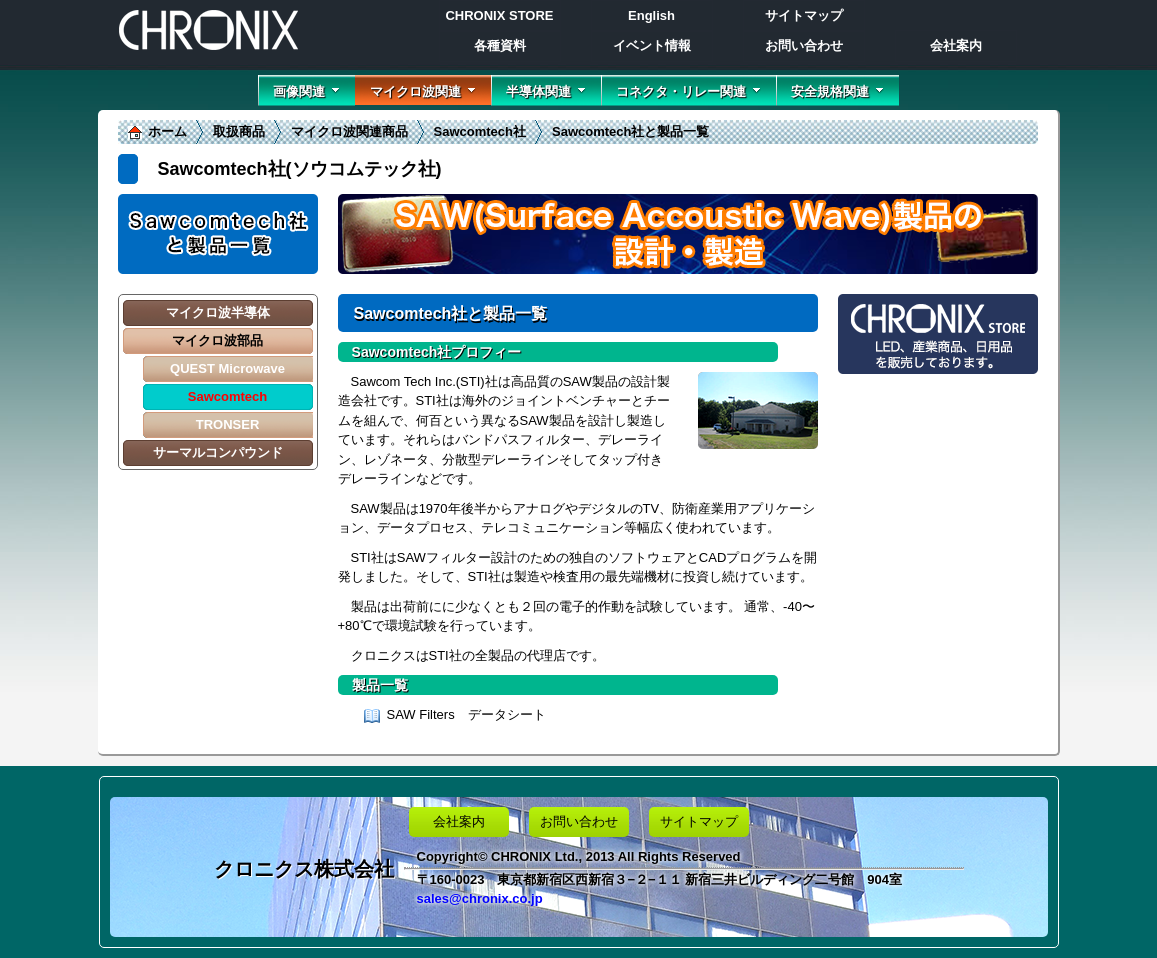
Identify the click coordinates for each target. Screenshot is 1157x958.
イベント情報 (652, 45)
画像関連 (306, 91)
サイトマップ (804, 15)
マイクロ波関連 (423, 91)
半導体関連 (546, 91)
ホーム (167, 131)
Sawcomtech (227, 396)
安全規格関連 (837, 91)
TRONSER (228, 424)
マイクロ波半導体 (218, 312)
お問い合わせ (804, 45)
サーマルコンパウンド (218, 452)
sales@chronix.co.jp (480, 898)
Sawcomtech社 (480, 131)
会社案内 (956, 45)
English (651, 15)
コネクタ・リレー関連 (688, 91)
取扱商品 (239, 131)
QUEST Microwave (227, 368)
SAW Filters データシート (466, 714)
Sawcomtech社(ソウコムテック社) (300, 169)
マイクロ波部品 (217, 340)
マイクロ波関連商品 (349, 131)
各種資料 (500, 45)
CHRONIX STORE (499, 15)
